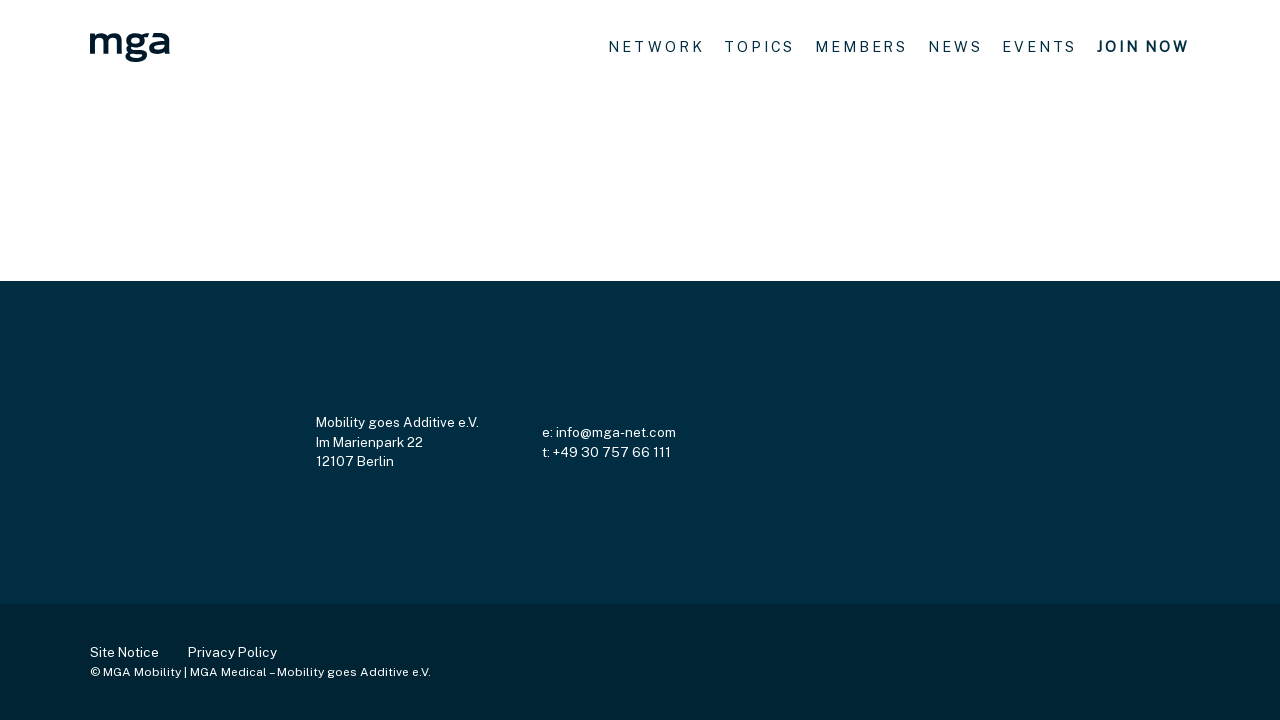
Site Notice (124, 652)
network (656, 46)
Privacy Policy (232, 652)
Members (861, 46)
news (955, 46)
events (1039, 46)
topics (759, 46)
